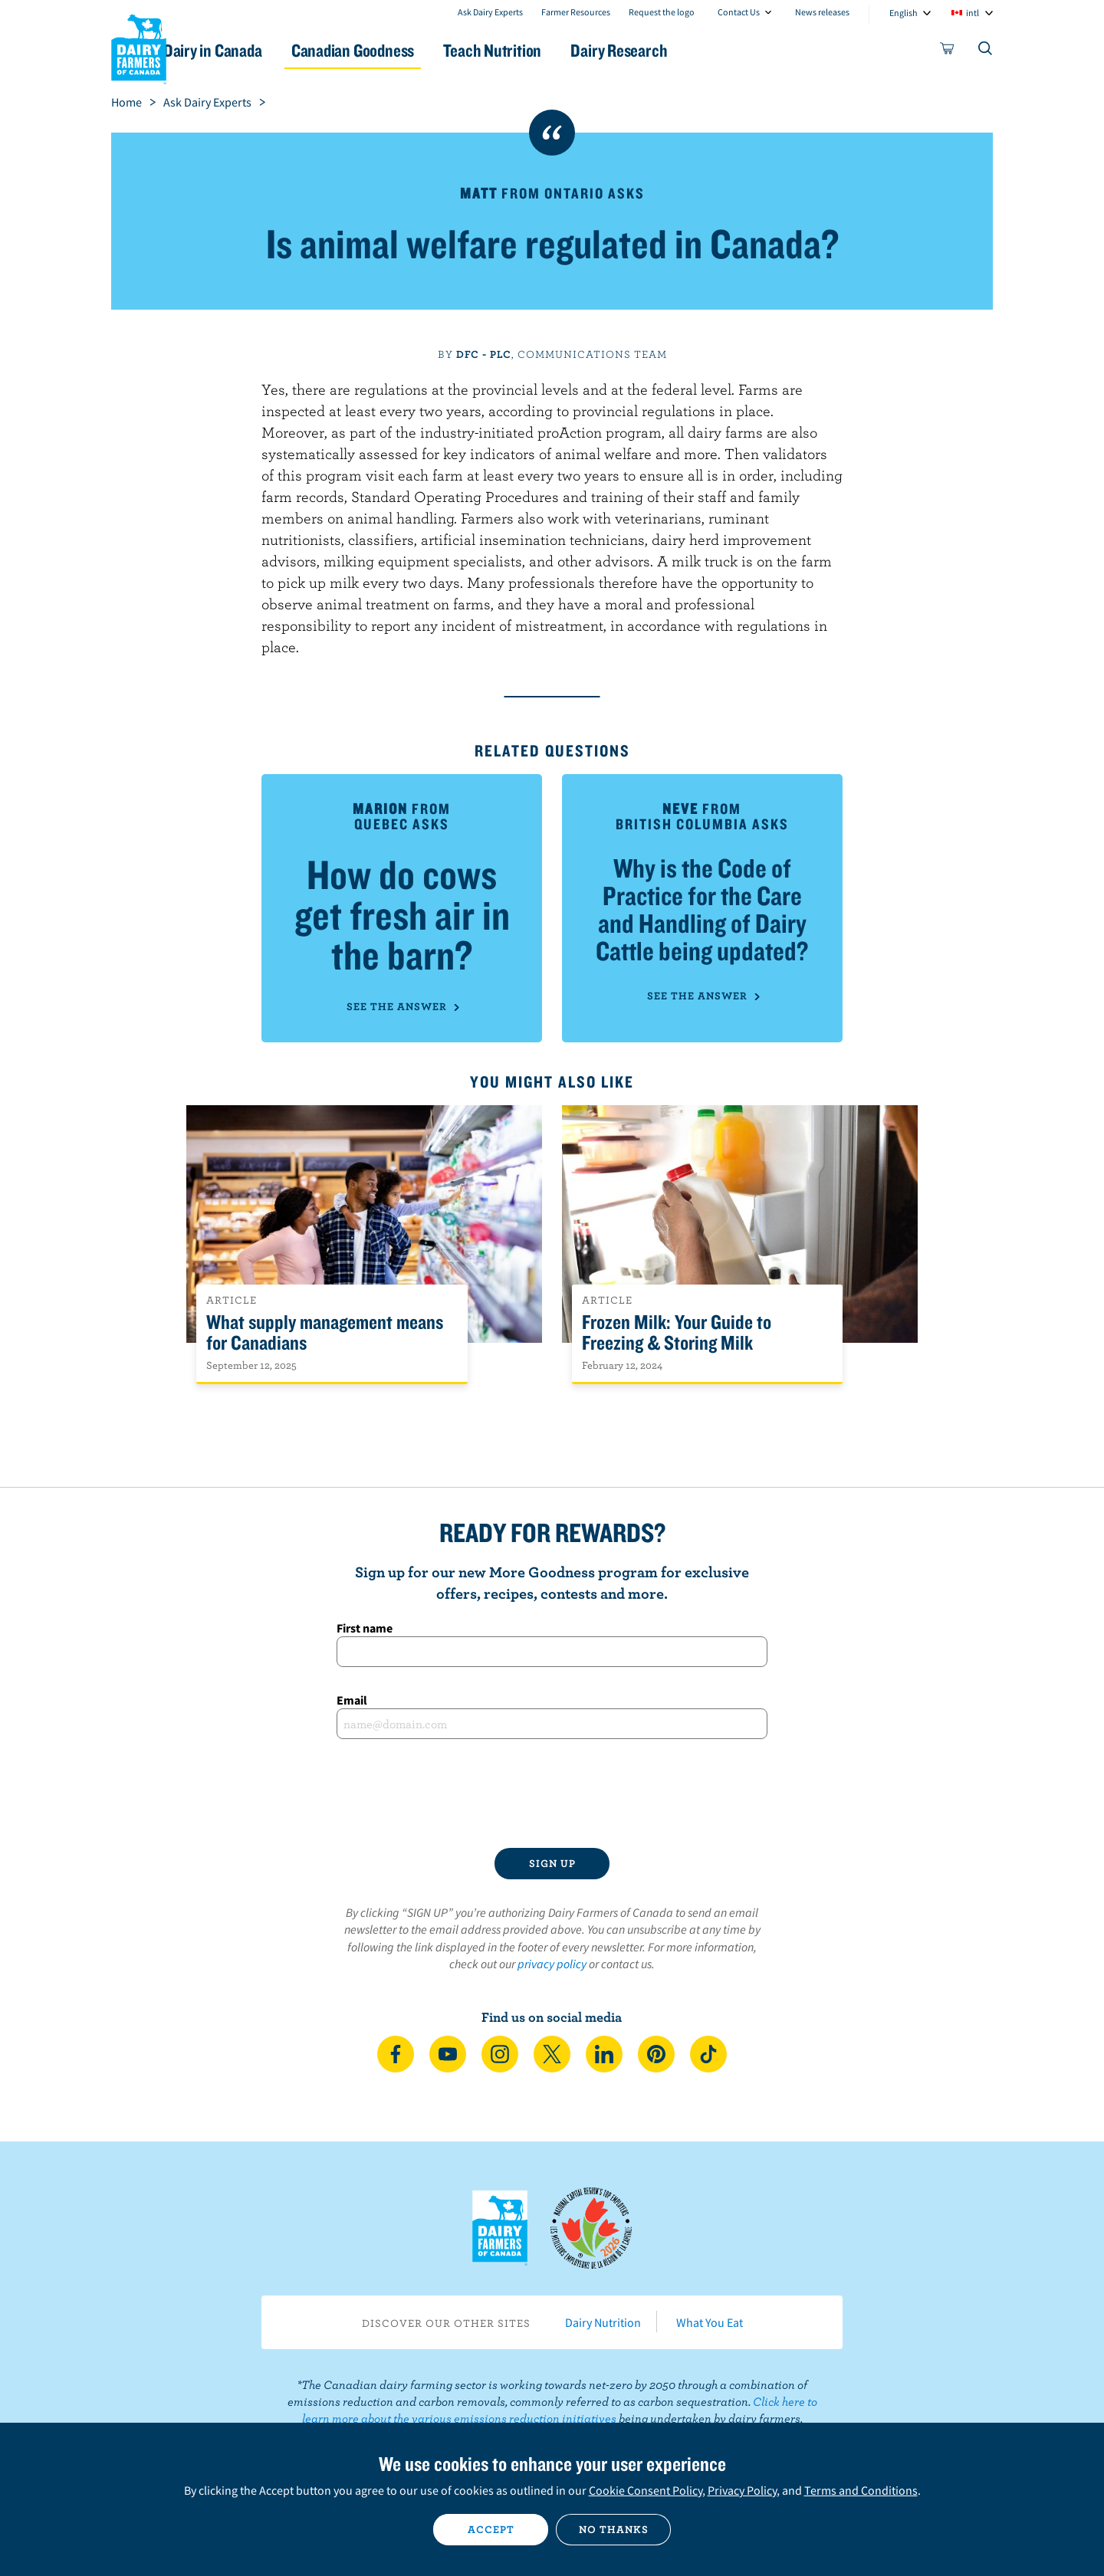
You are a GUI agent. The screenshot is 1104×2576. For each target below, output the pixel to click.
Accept (491, 2529)
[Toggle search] (986, 51)
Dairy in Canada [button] (255, 50)
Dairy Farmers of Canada (138, 46)
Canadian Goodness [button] (407, 50)
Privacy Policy (742, 2490)
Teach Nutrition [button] (558, 50)
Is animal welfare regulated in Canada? (552, 243)
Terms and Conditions (861, 2490)
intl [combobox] (972, 12)
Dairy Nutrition (603, 2322)
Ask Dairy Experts (490, 12)
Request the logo (662, 12)
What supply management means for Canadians (324, 1332)
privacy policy (552, 1963)
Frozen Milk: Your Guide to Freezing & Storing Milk (676, 1332)
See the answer (402, 1006)
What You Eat (709, 2322)
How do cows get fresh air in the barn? (402, 914)
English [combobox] (903, 12)
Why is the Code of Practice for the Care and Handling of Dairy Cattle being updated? (702, 909)
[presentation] (552, 1793)
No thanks (614, 2529)
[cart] (947, 51)
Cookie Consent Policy (645, 2490)
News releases (822, 12)
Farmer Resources (575, 12)
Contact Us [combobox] (739, 12)
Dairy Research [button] (696, 50)
